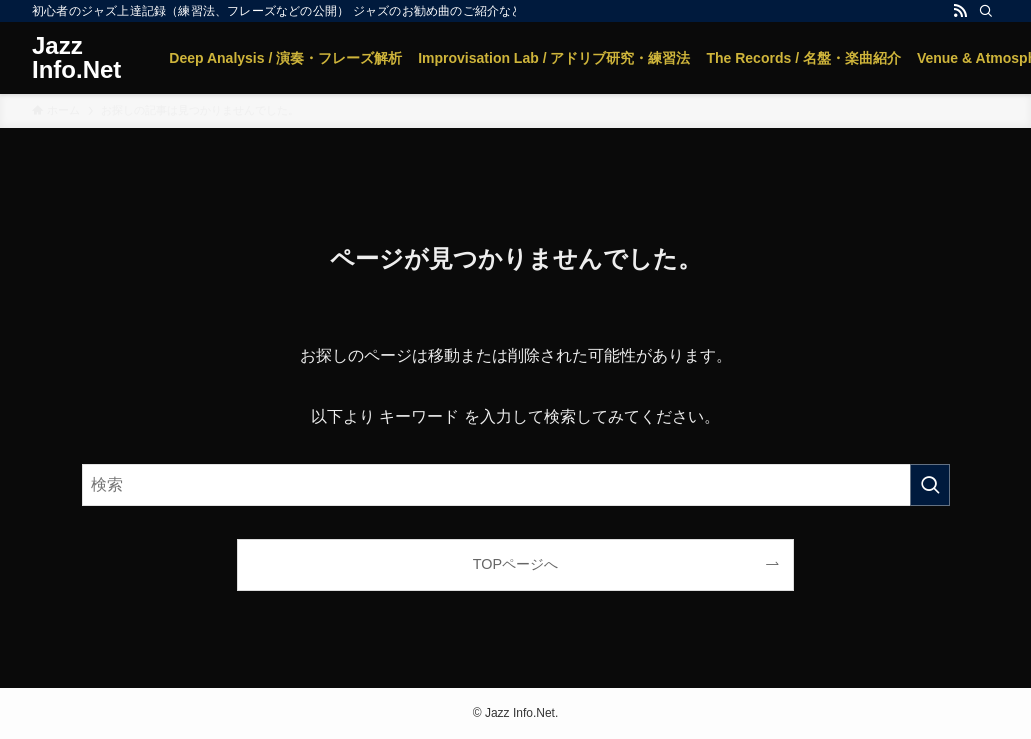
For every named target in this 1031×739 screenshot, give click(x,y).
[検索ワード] (516, 485)
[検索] (986, 11)
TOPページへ (515, 564)
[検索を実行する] (930, 485)
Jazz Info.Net (76, 58)
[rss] (960, 11)
